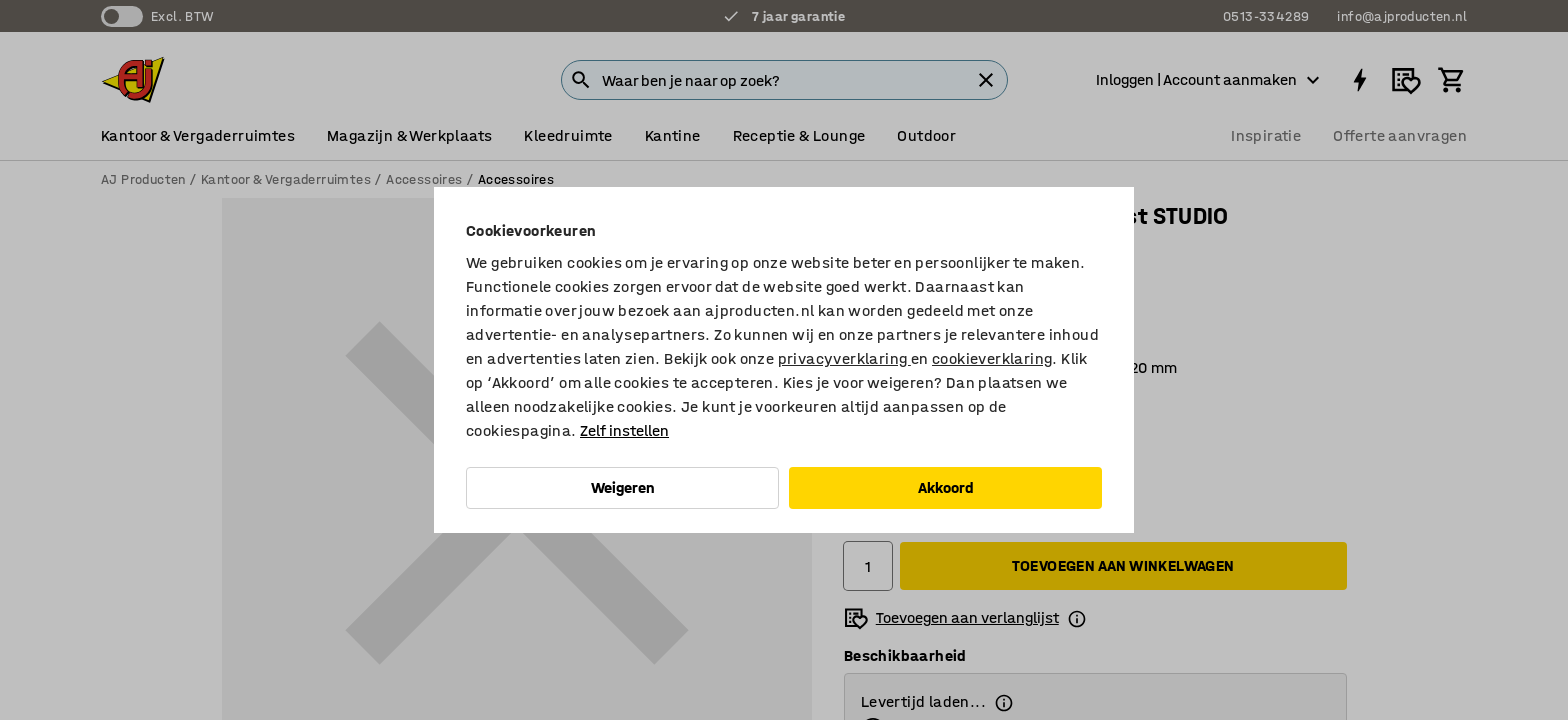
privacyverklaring (844, 358)
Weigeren (623, 487)
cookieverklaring (992, 358)
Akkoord (946, 487)
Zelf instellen (624, 430)
